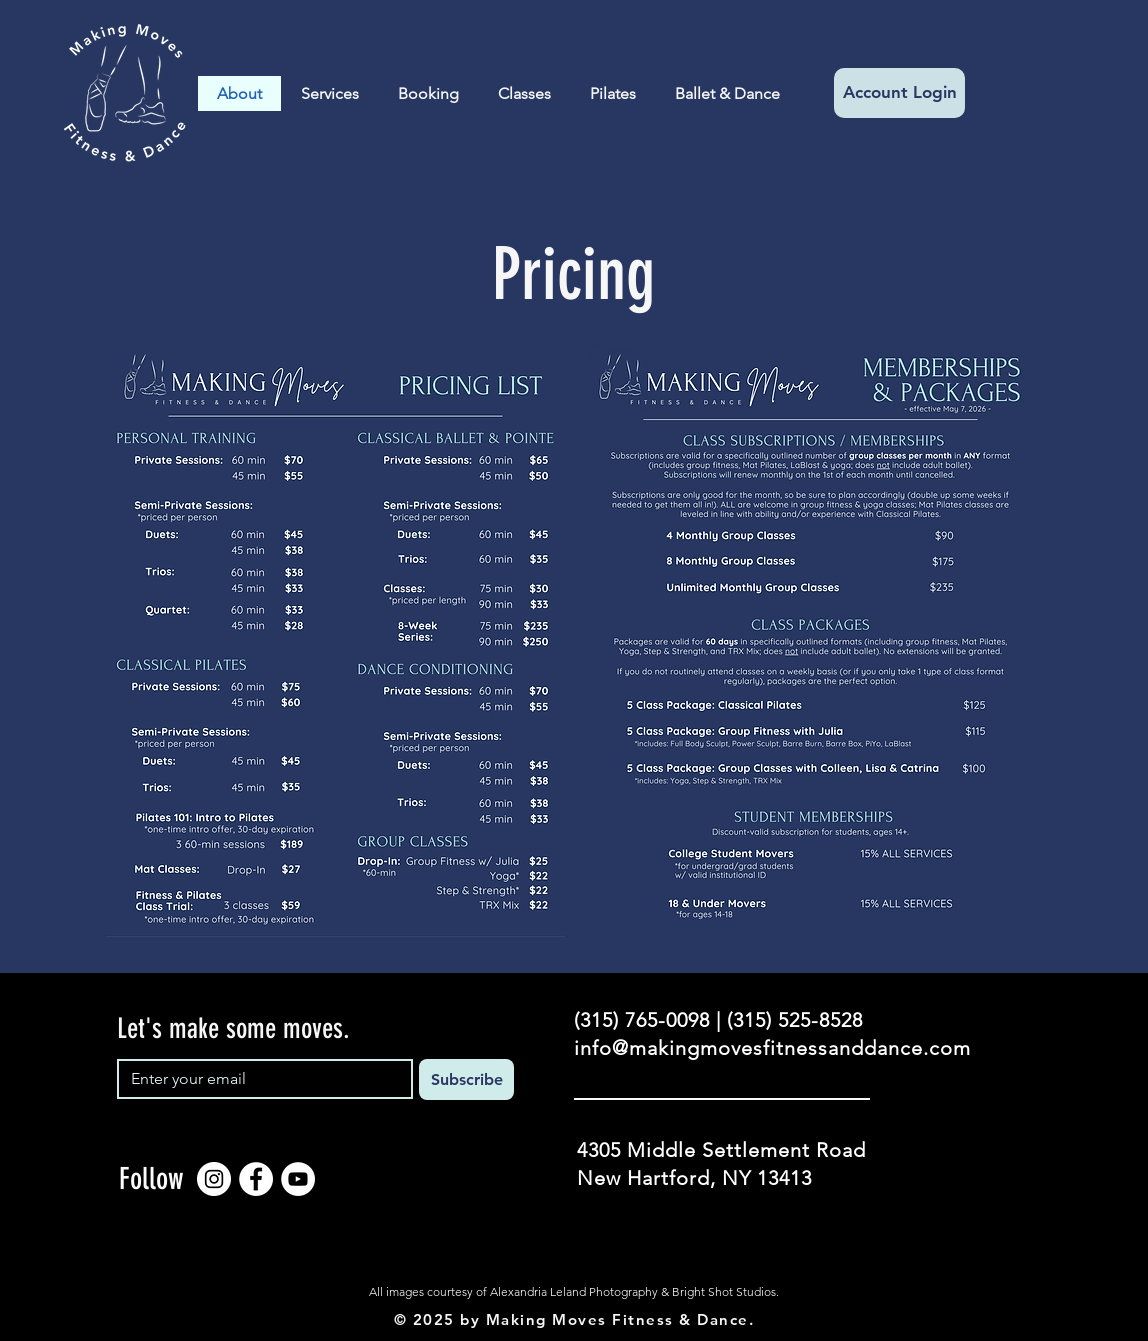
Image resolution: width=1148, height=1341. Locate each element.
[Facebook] (256, 1179)
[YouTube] (298, 1179)
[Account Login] (899, 93)
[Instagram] (214, 1179)
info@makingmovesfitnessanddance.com (772, 1048)
